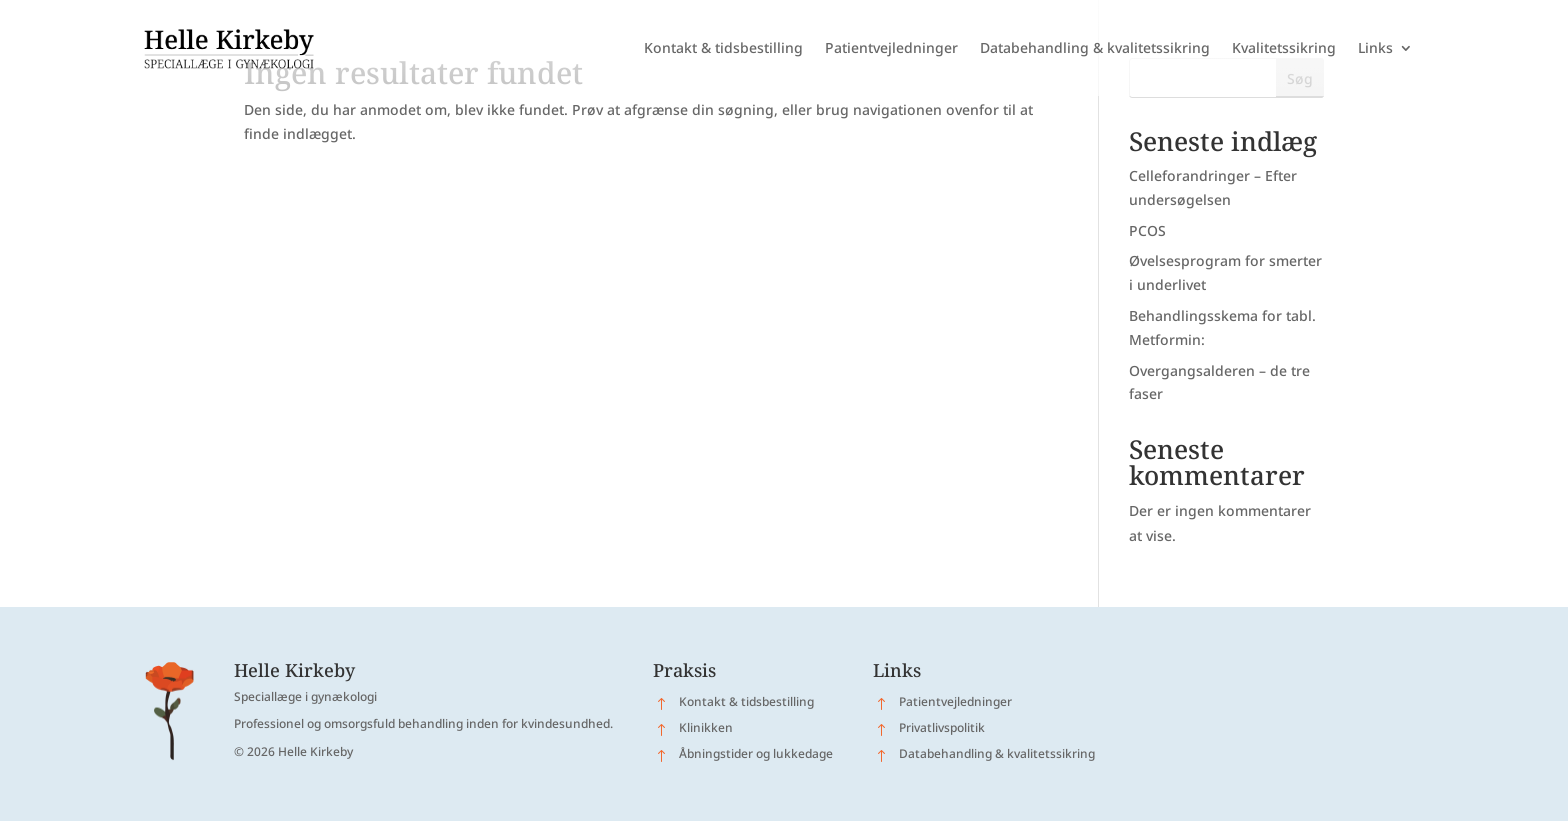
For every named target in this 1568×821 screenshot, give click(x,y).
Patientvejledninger (891, 47)
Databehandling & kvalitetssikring (1095, 47)
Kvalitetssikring (1284, 47)
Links (1375, 47)
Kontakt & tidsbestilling (723, 47)
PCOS (1147, 230)
